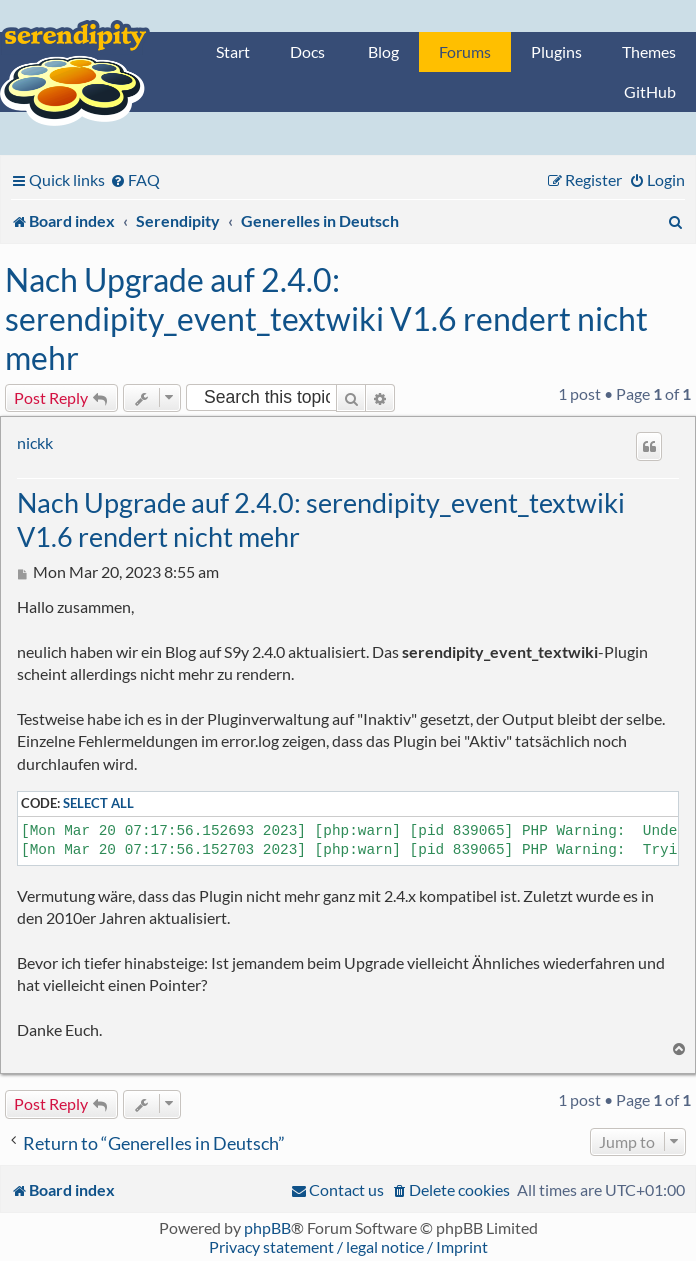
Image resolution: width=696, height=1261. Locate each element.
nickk (35, 442)
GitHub (650, 91)
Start (233, 51)
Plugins (556, 51)
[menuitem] (135, 179)
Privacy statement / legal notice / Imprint (348, 1246)
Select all (98, 803)
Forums (465, 51)
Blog (383, 51)
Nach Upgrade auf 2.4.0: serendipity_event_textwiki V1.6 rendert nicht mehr (326, 318)
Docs (307, 51)
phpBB (267, 1227)
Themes (649, 51)
